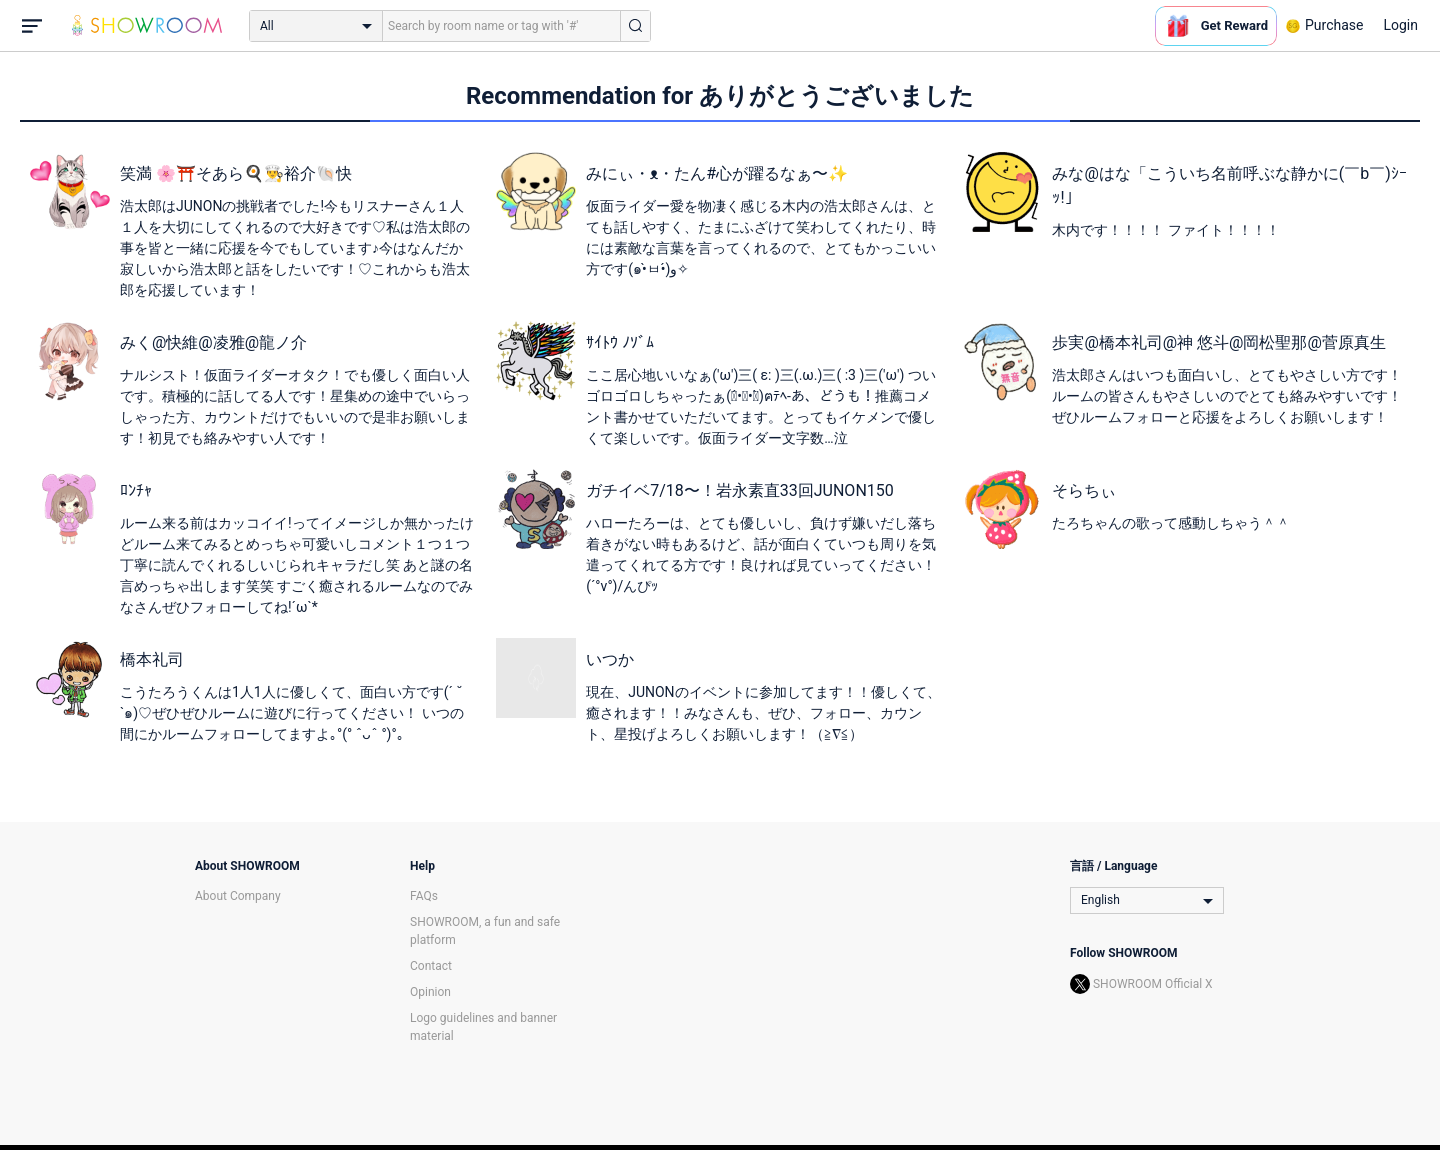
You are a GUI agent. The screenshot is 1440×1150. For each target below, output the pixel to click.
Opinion (430, 992)
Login (1400, 25)
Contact (431, 966)
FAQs (424, 896)
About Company (238, 896)
